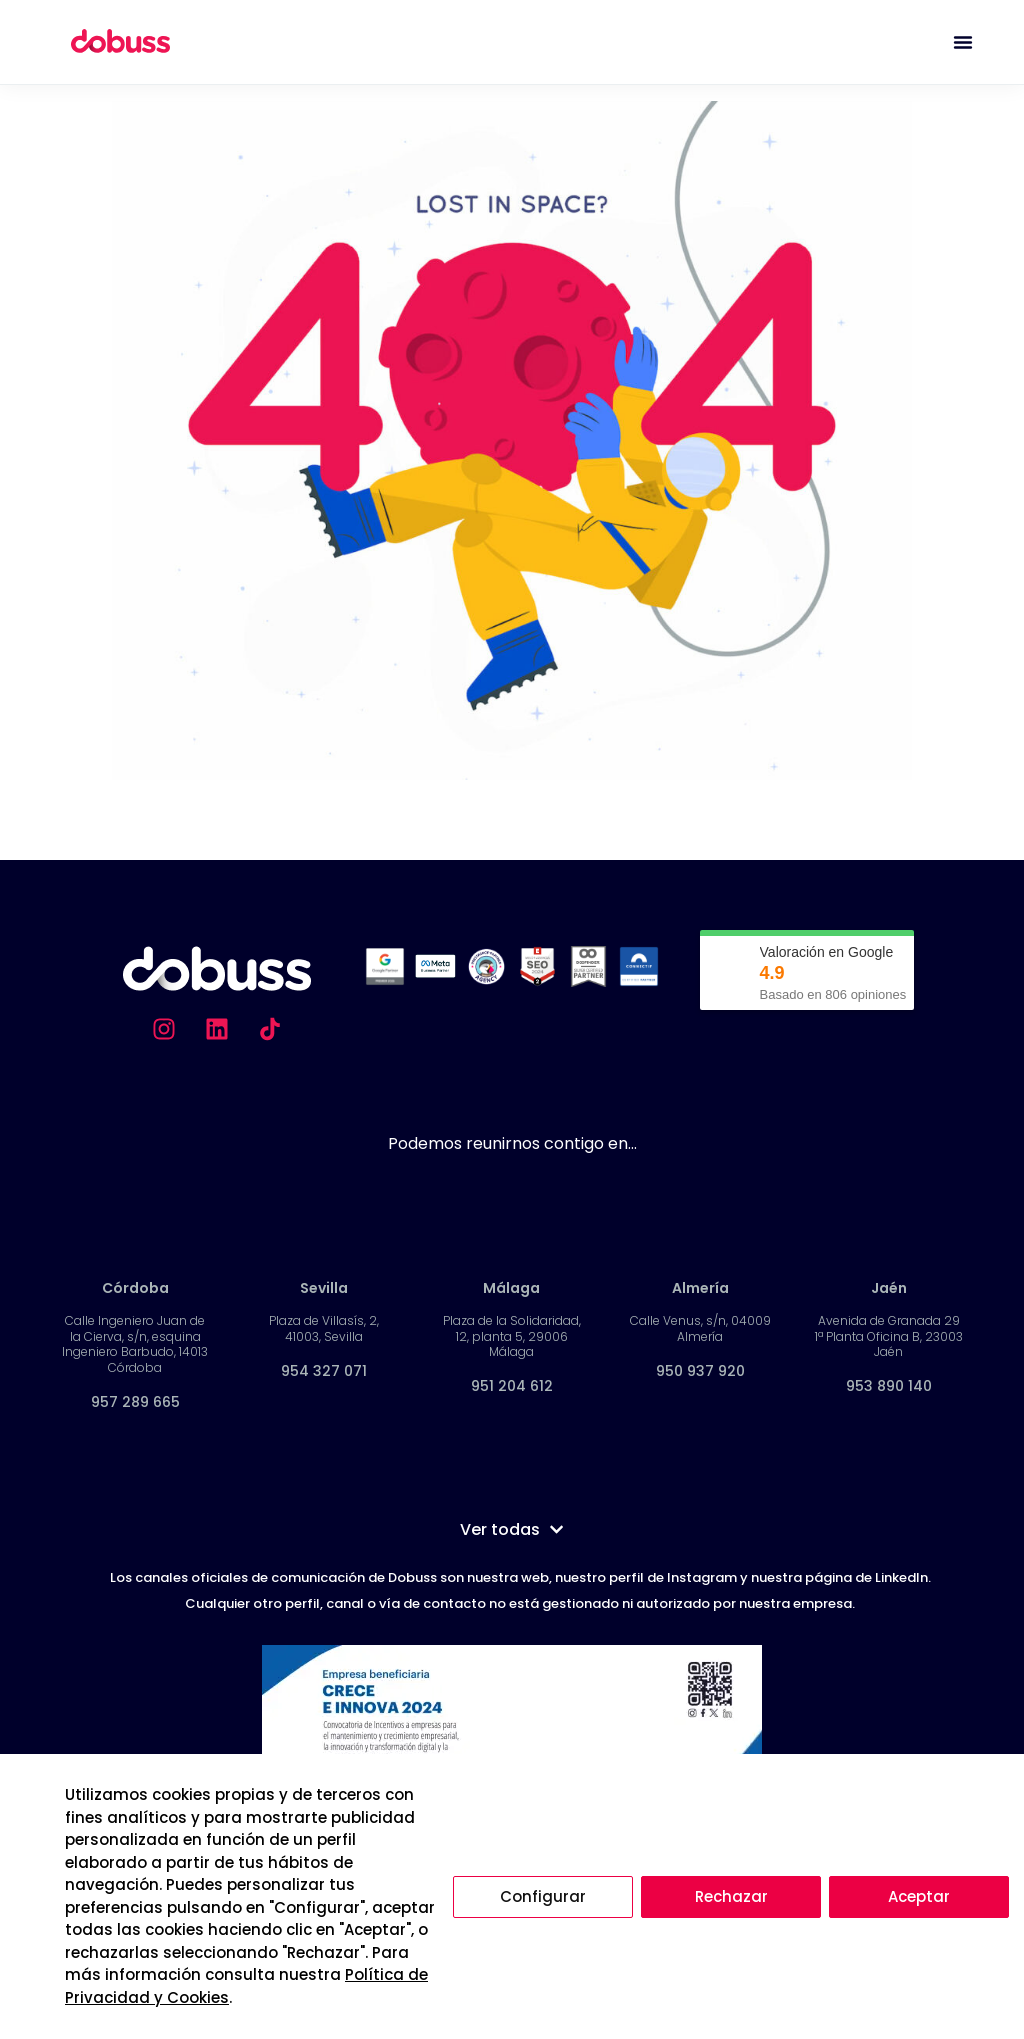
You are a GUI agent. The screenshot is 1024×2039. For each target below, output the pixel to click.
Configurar (543, 1896)
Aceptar (919, 1896)
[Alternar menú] (963, 42)
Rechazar (731, 1896)
